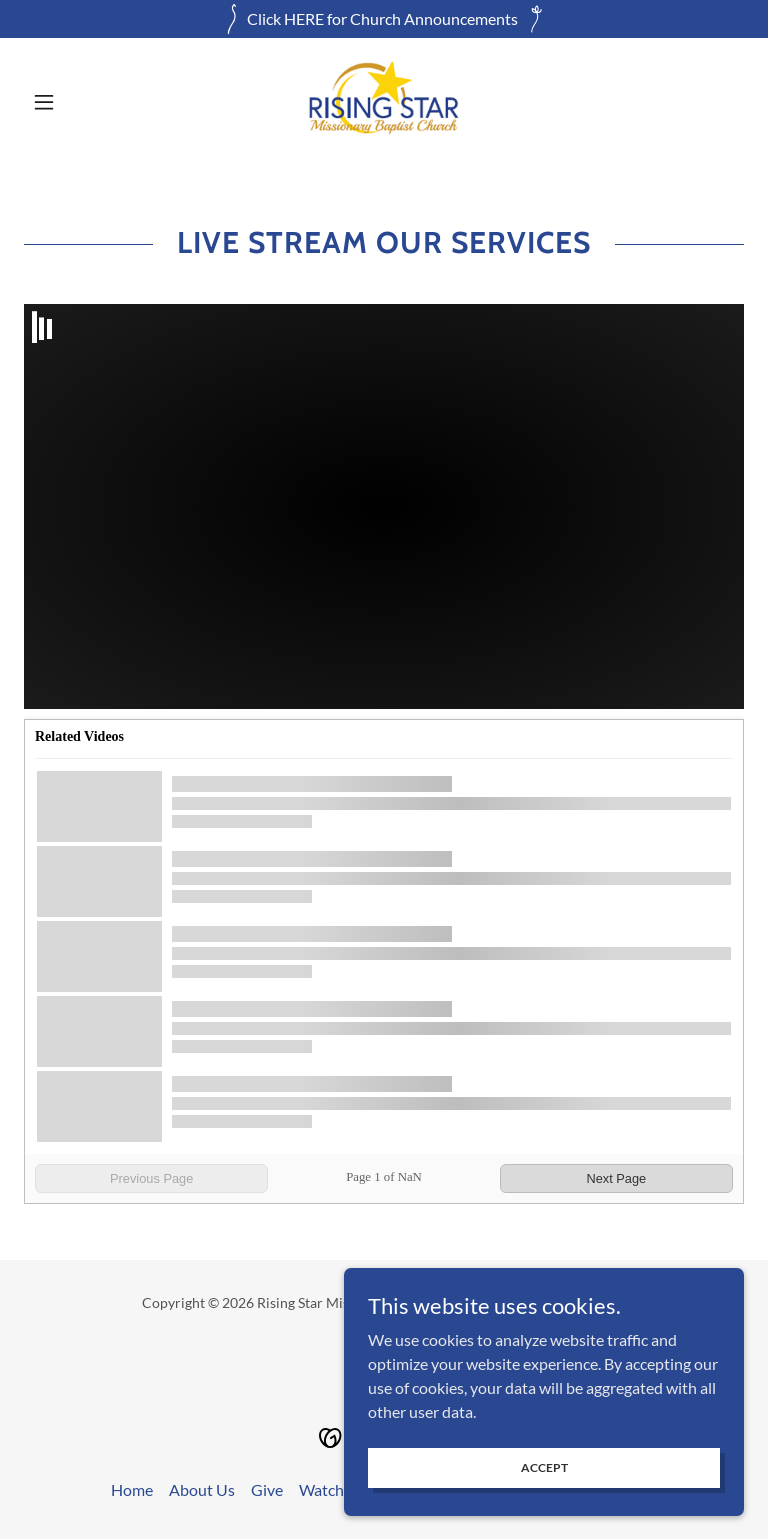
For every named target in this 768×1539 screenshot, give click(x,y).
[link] (384, 102)
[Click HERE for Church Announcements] (384, 19)
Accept (544, 1467)
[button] (78, 102)
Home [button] (132, 1489)
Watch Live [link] (337, 1489)
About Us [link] (202, 1489)
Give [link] (267, 1489)
